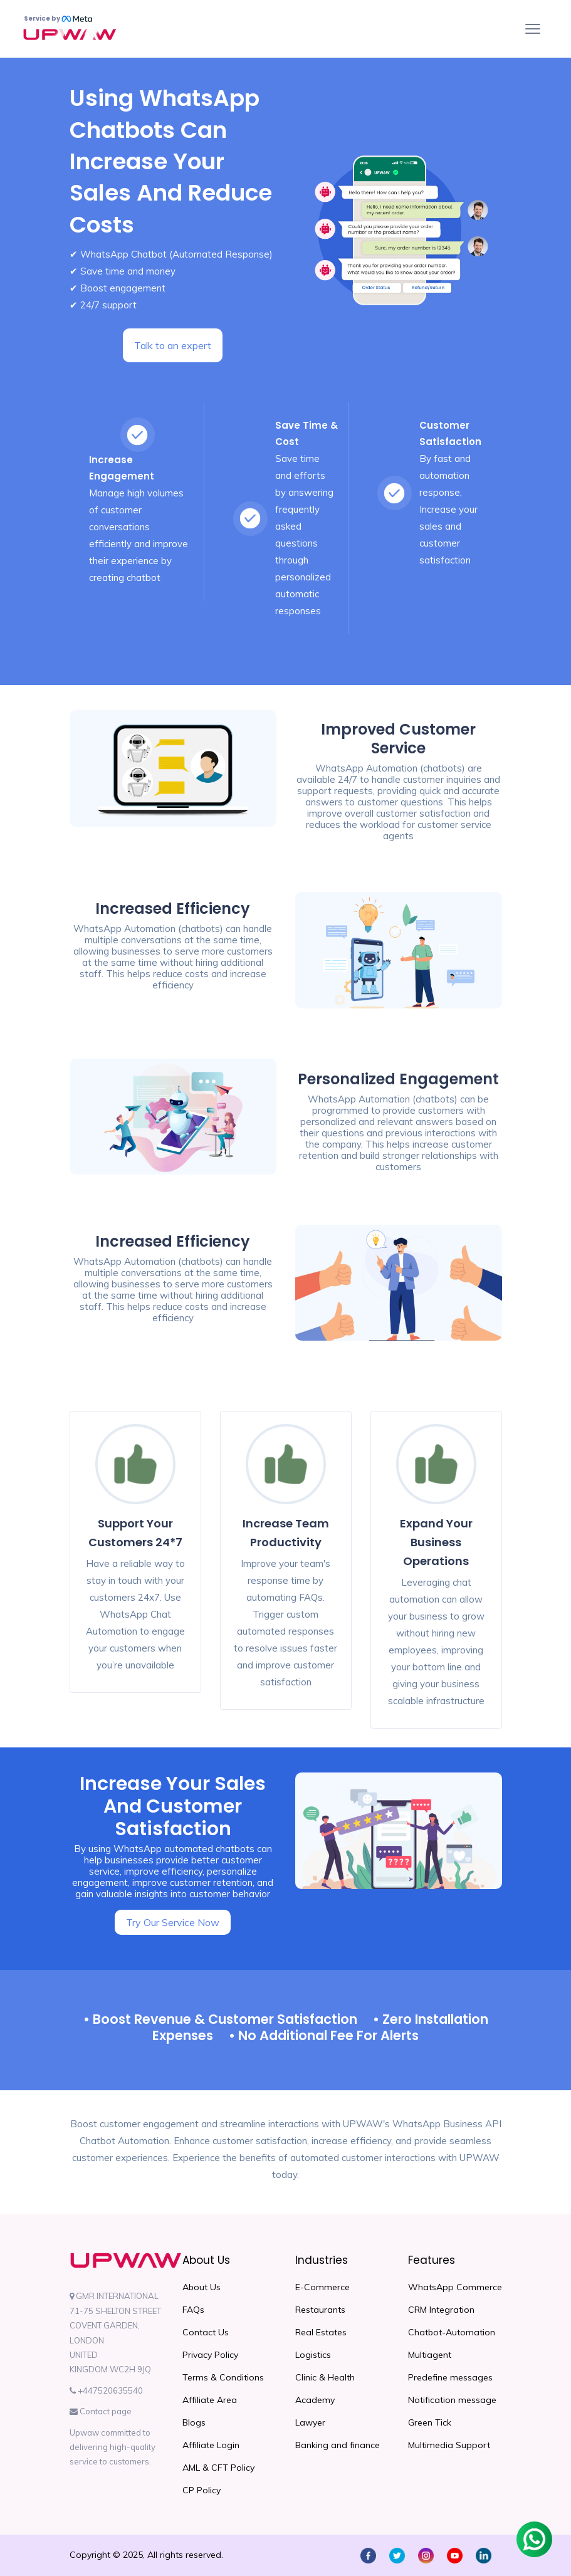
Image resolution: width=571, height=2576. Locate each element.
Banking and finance (337, 2445)
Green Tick (429, 2422)
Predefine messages (450, 2377)
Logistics (313, 2354)
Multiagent (429, 2354)
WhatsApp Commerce (455, 2287)
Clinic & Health (325, 2377)
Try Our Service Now (172, 1922)
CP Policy (201, 2490)
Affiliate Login (210, 2445)
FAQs (193, 2309)
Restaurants (320, 2309)
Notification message (452, 2400)
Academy (315, 2400)
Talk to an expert (172, 345)
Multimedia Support (449, 2445)
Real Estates (321, 2332)
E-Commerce (322, 2287)
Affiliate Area (209, 2400)
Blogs (194, 2422)
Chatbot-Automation (451, 2332)
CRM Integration (441, 2309)
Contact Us (205, 2332)
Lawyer (310, 2422)
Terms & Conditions (223, 2377)
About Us (201, 2287)
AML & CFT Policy (218, 2467)
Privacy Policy (210, 2354)
